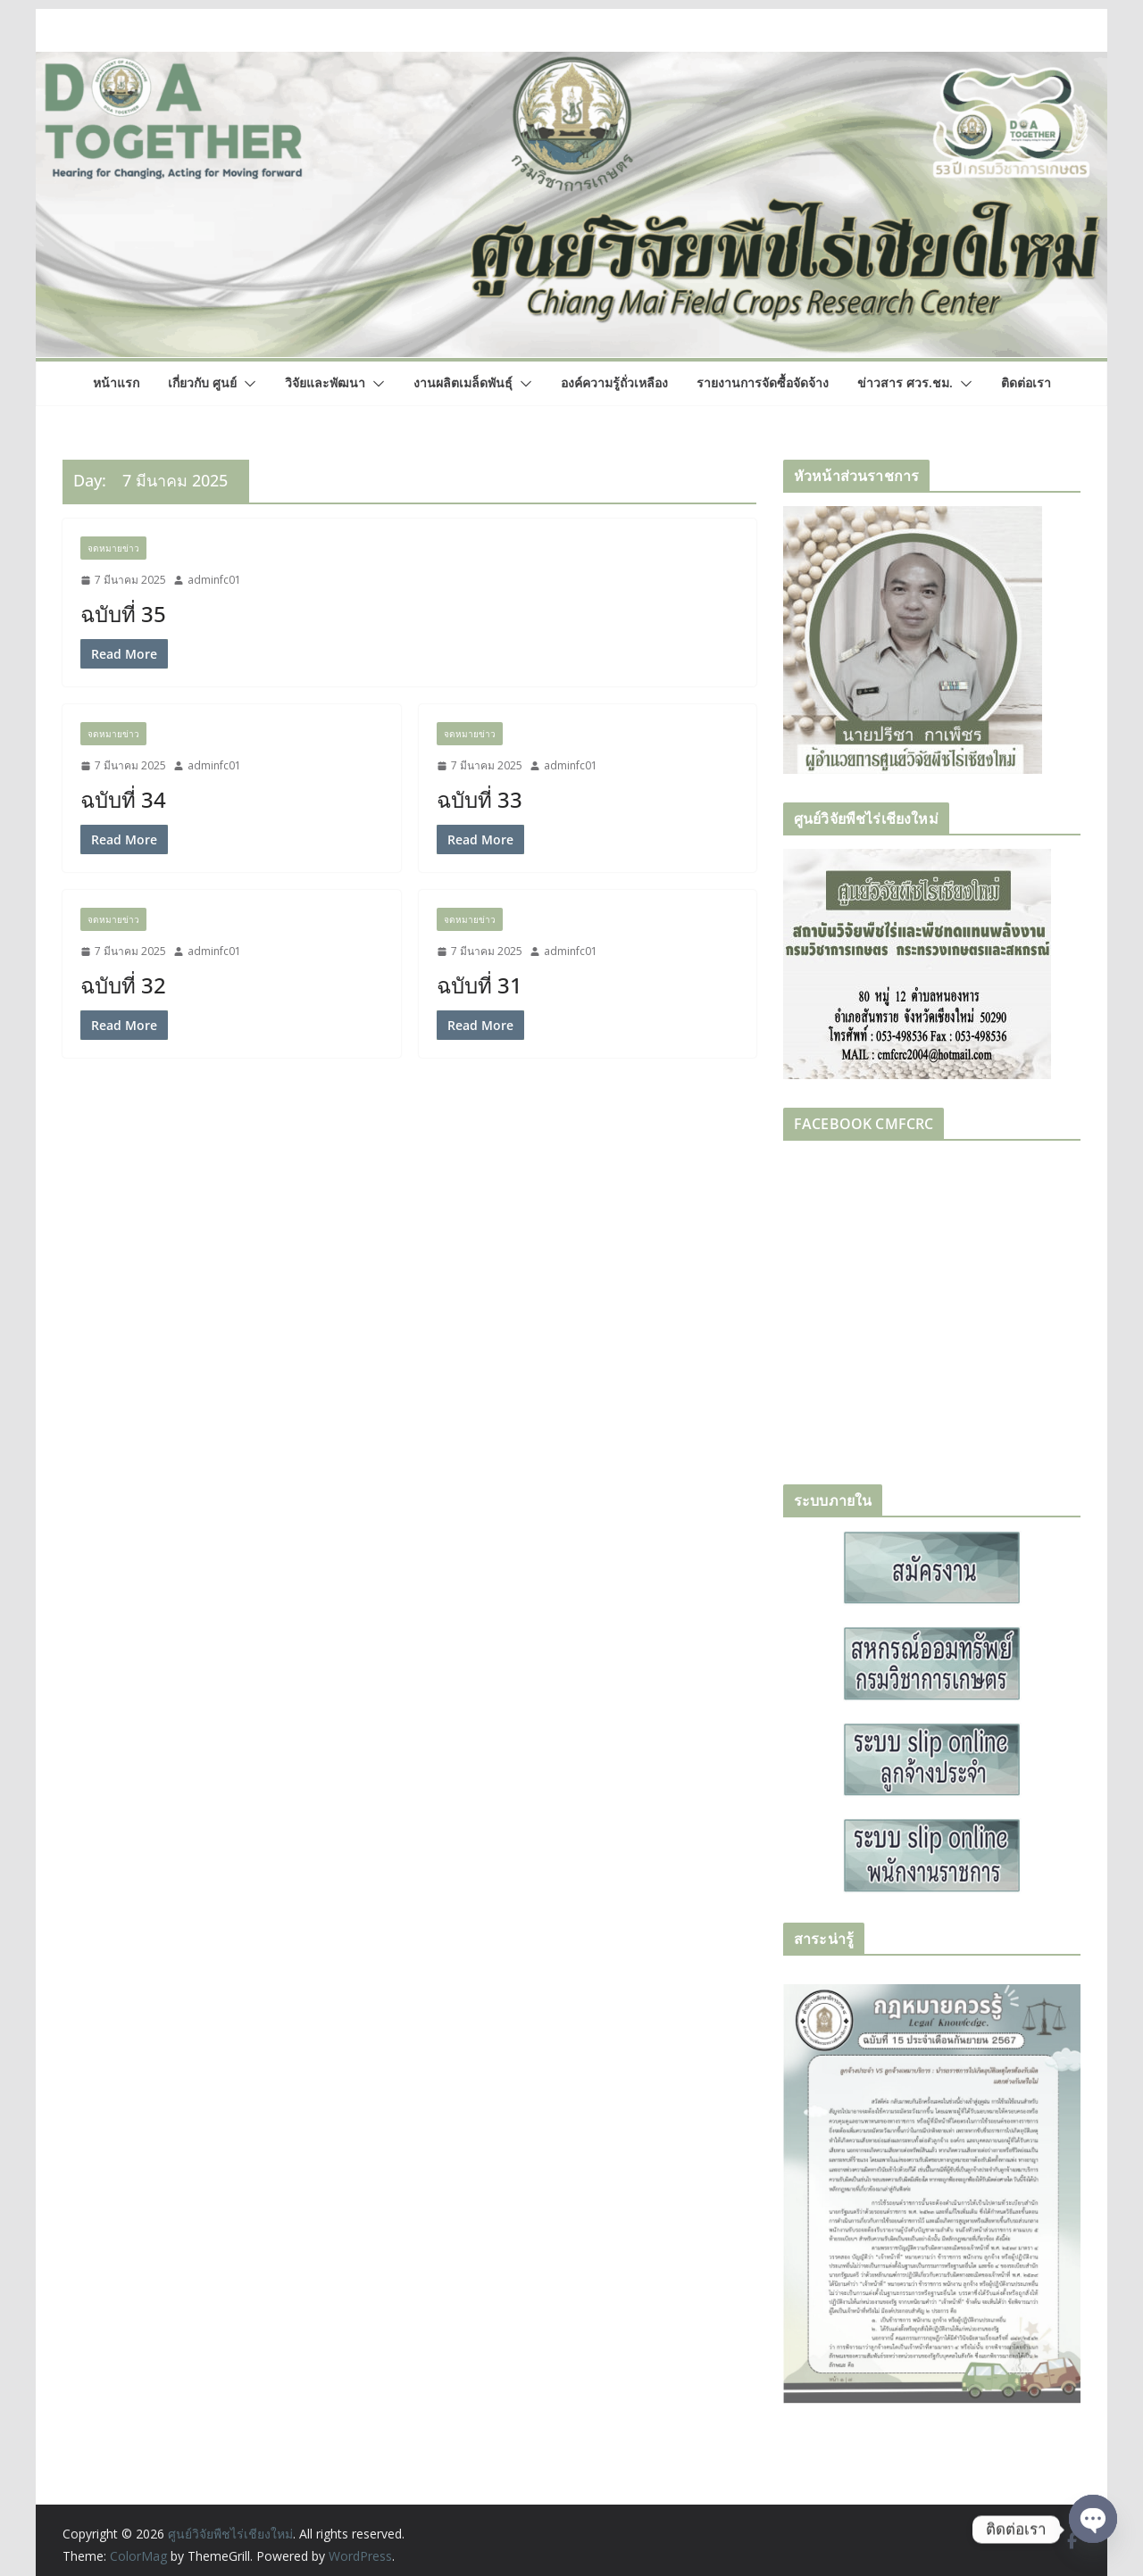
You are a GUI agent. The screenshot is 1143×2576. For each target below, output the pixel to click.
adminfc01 (214, 579)
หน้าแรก (116, 382)
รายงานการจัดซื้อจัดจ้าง (763, 382)
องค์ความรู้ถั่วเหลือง (614, 382)
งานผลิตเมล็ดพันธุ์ (463, 382)
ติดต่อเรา (1026, 382)
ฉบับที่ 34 (123, 799)
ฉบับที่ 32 (123, 985)
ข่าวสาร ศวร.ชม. (905, 382)
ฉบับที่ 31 (479, 985)
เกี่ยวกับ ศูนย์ (202, 382)
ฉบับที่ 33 (479, 799)
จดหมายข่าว (113, 548)
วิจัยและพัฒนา (325, 382)
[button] (246, 383)
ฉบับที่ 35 (123, 613)
